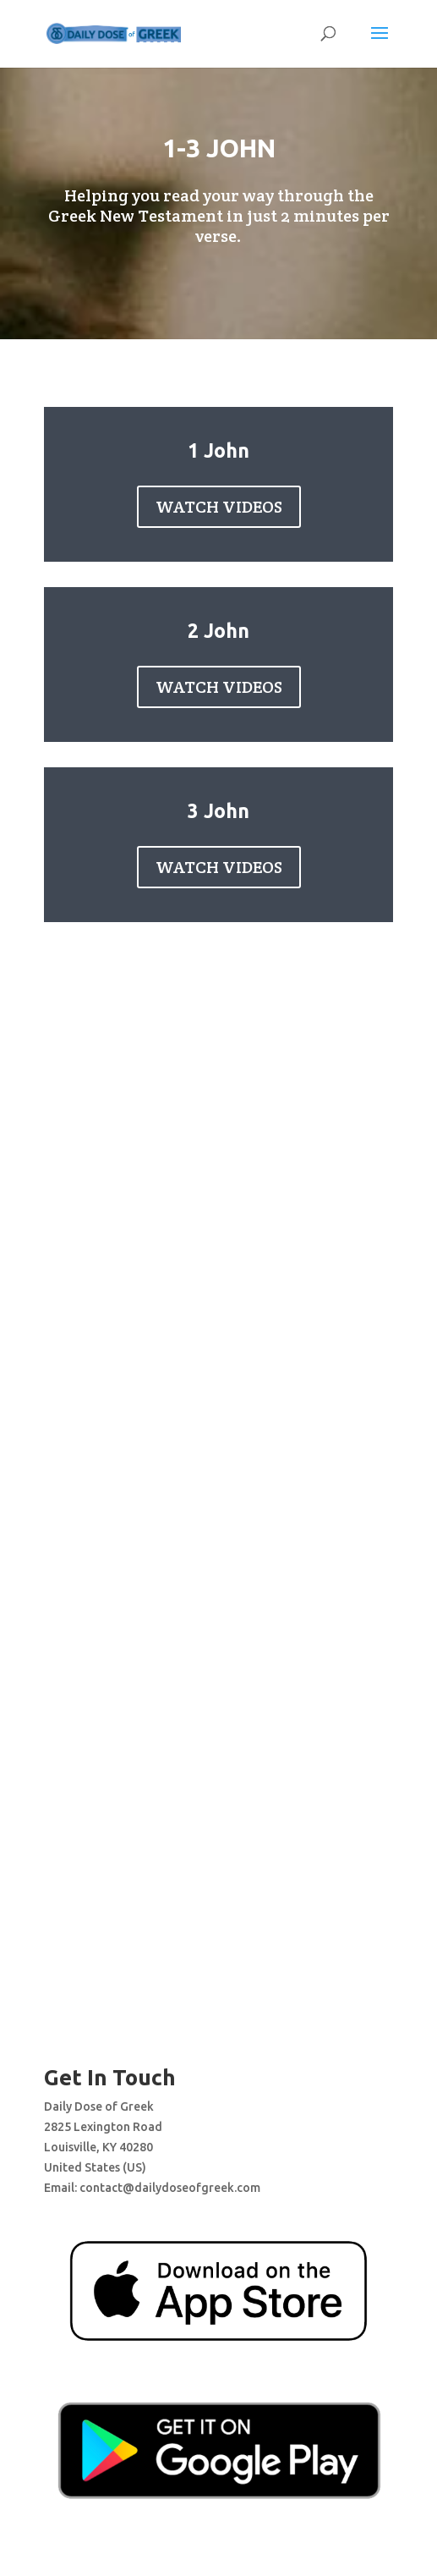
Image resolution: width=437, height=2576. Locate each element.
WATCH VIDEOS (219, 507)
